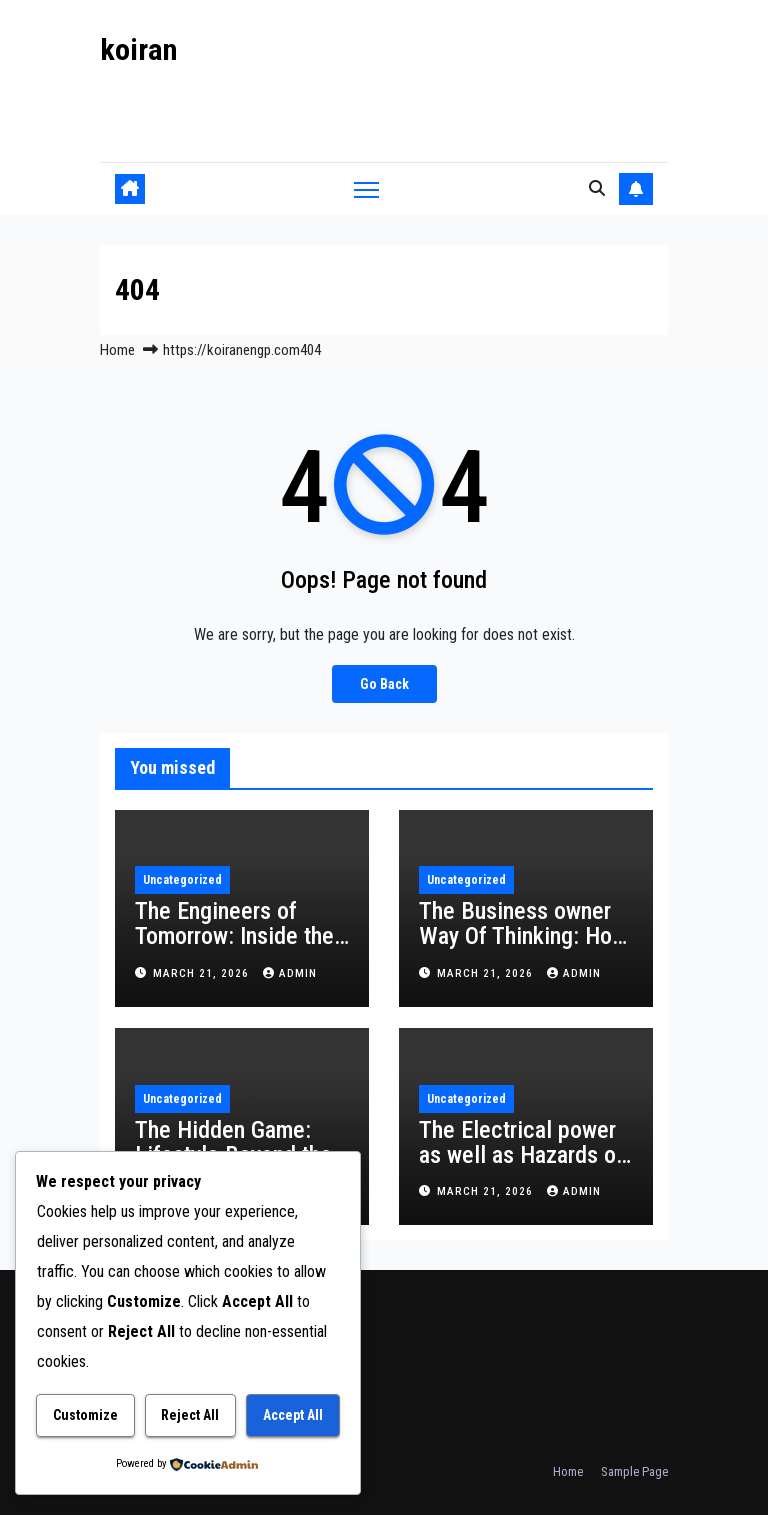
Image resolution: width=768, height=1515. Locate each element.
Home (117, 350)
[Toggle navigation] (366, 188)
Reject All (190, 1415)
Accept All (293, 1415)
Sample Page (634, 1471)
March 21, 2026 (203, 973)
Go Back (384, 683)
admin (290, 973)
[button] (597, 188)
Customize (85, 1415)
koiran (138, 49)
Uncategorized (182, 880)
